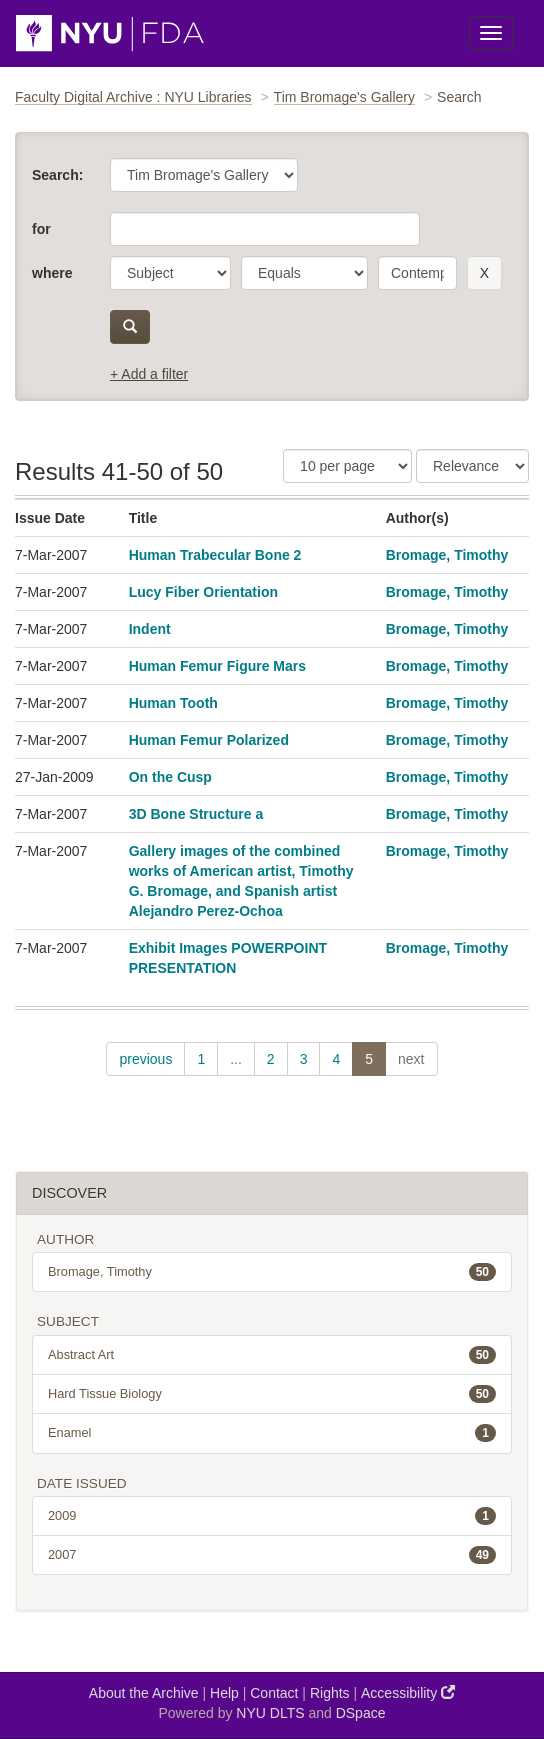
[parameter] (170, 273)
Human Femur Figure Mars (217, 666)
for (41, 229)
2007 (272, 1555)
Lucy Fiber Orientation (203, 592)
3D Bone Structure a (196, 814)
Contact (274, 1693)
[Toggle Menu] (491, 33)
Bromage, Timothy (447, 555)
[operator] (304, 273)
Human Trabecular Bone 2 (215, 555)
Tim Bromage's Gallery (344, 97)
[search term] (417, 273)
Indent (150, 629)
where (52, 273)
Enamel (272, 1433)
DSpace (361, 1713)
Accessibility (408, 1692)
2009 (272, 1516)
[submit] (130, 327)
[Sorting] (472, 466)
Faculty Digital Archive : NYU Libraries (133, 97)
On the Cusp (170, 777)
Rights (330, 1693)
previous (145, 1059)
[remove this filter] (484, 273)
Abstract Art (272, 1355)
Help (224, 1693)
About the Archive (144, 1693)
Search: (57, 175)
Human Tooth (173, 703)
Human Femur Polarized (209, 740)
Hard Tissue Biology (272, 1394)
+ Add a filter (149, 374)
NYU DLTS (270, 1713)
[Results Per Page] (347, 466)
